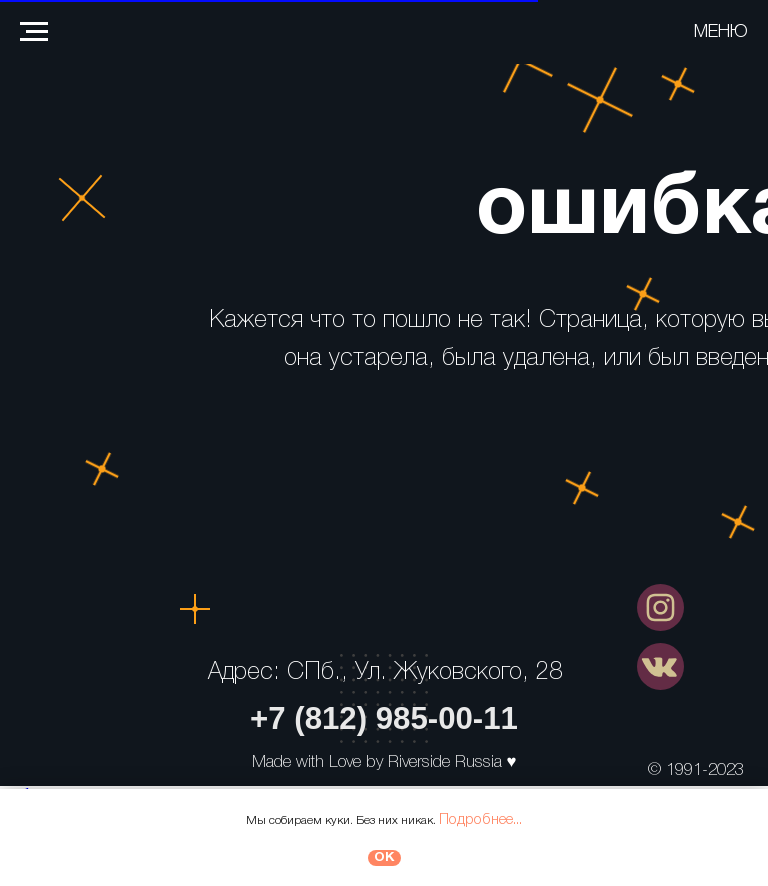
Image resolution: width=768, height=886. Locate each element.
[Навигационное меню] (34, 32)
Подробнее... (480, 820)
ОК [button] (384, 857)
